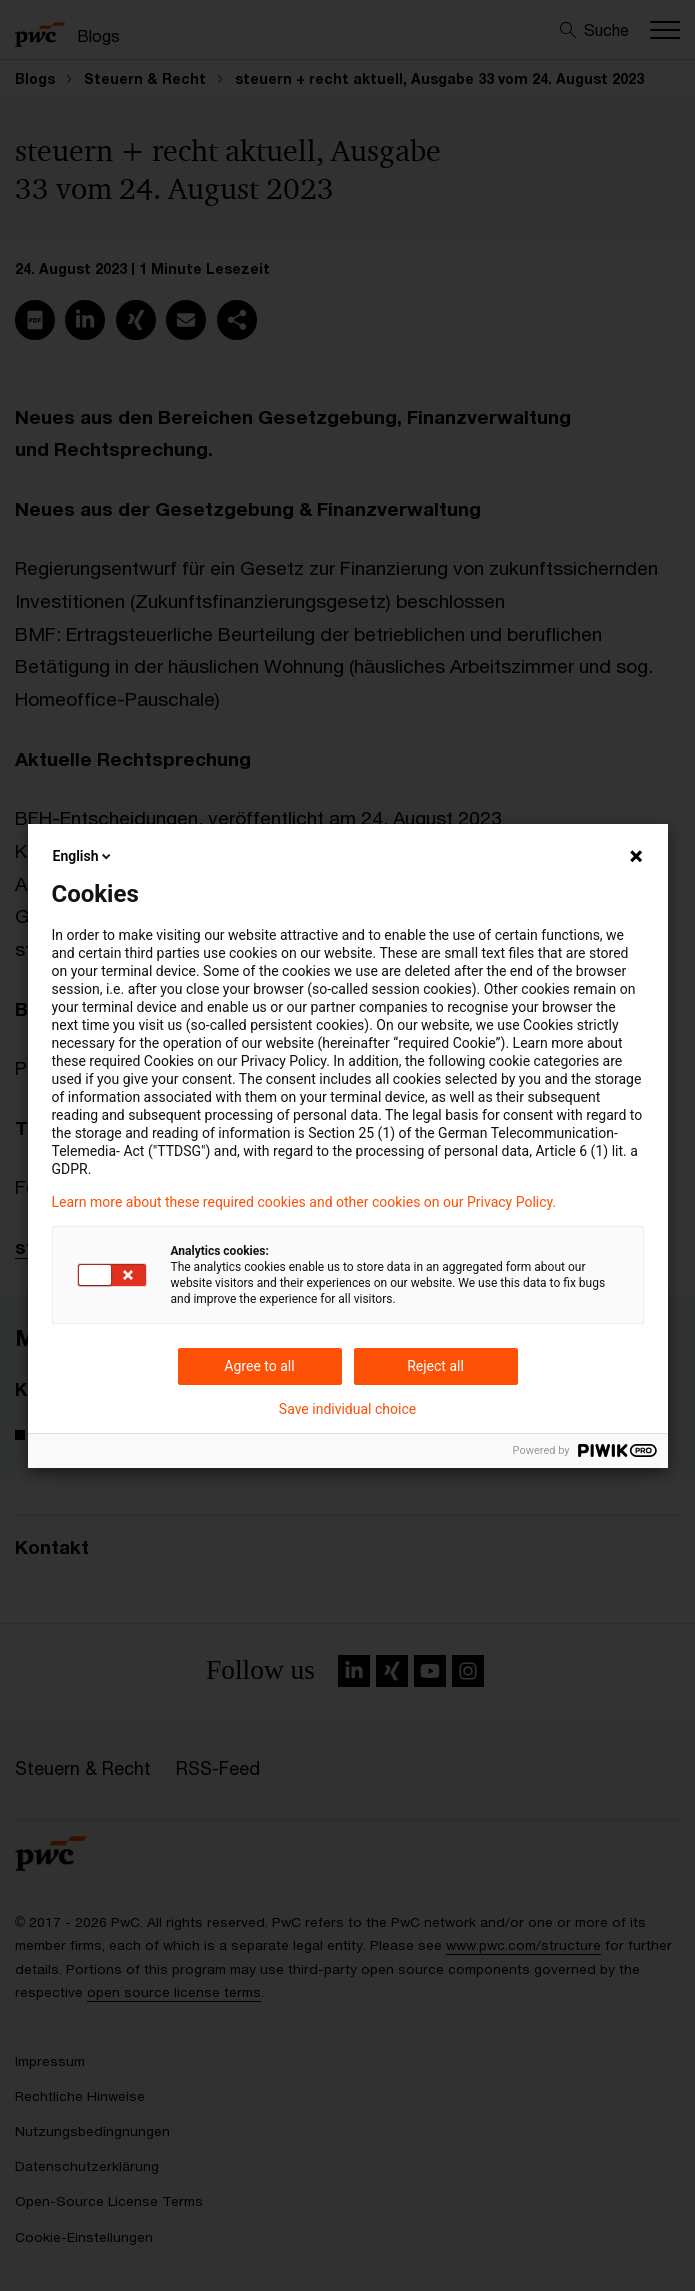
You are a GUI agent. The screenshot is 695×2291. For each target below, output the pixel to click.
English (84, 856)
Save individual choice (347, 1409)
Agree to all (259, 1366)
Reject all (435, 1366)
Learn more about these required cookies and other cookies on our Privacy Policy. (304, 1202)
